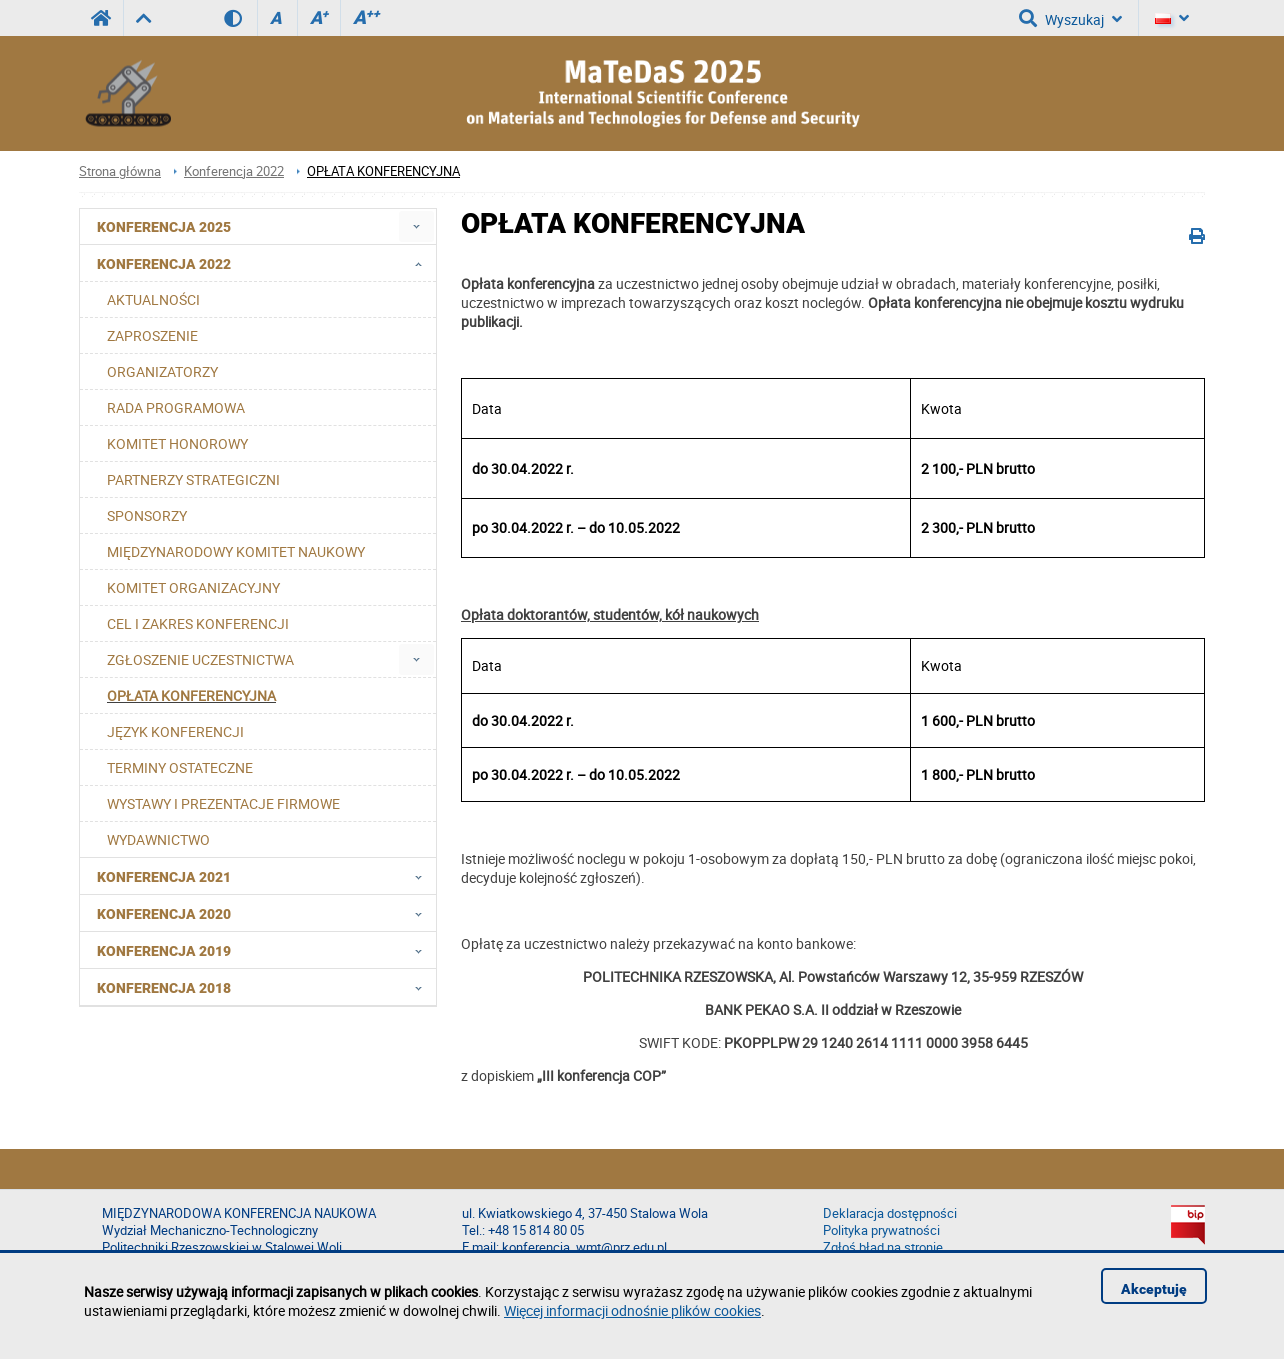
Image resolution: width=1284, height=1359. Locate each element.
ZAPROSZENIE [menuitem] (152, 335)
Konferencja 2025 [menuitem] (164, 227)
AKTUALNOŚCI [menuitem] (153, 299)
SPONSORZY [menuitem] (147, 515)
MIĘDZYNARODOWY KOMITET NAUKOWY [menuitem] (236, 551)
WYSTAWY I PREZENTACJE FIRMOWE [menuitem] (223, 803)
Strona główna (120, 171)
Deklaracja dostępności (890, 1213)
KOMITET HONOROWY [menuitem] (177, 443)
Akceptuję (1154, 1289)
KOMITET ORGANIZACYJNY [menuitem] (193, 587)
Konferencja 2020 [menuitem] (265, 913)
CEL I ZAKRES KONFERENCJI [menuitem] (198, 623)
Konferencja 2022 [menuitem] (265, 263)
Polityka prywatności (881, 1230)
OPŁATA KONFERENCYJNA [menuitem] (191, 695)
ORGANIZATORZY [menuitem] (162, 371)
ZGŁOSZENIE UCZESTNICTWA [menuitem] (200, 659)
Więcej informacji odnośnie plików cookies (632, 1310)
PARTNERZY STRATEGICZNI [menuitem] (193, 479)
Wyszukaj (1070, 18)
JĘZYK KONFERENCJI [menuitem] (175, 731)
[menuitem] (416, 226)
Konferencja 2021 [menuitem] (265, 876)
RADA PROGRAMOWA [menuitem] (176, 407)
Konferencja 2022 (234, 171)
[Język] (1172, 18)
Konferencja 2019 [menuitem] (265, 950)
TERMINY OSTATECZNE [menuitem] (180, 767)
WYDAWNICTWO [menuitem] (158, 839)
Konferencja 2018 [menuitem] (265, 987)
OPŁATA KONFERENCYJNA (383, 171)
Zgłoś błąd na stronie (883, 1247)
